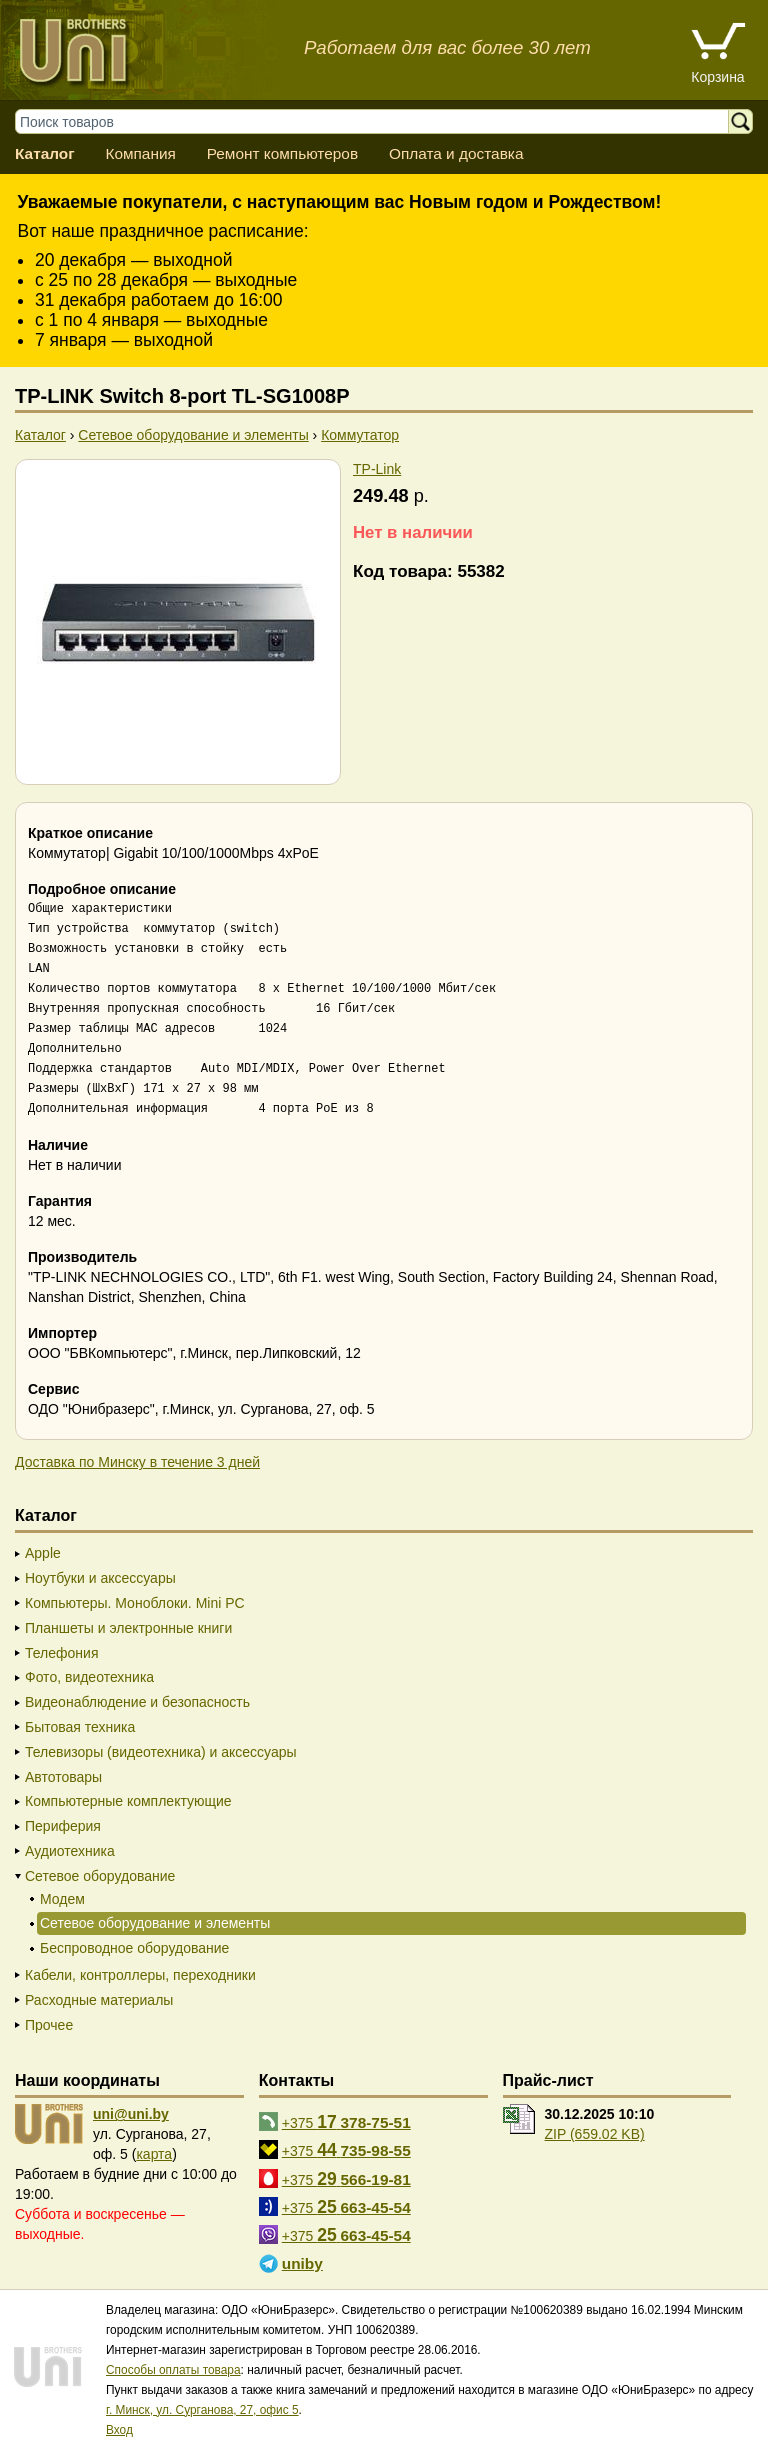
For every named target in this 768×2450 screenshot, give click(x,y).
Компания (140, 153)
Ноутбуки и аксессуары (100, 1578)
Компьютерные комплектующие (128, 1801)
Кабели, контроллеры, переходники (140, 1975)
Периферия (63, 1826)
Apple (43, 1553)
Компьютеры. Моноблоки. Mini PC (135, 1603)
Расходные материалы (99, 2000)
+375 (346, 2122)
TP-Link (377, 469)
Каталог (45, 153)
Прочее (49, 2025)
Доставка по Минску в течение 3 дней (137, 1462)
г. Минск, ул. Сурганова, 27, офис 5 (202, 2410)
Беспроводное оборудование (134, 1948)
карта (154, 2154)
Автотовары (63, 1777)
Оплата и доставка (456, 153)
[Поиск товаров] (381, 121)
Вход (119, 2430)
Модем (62, 1899)
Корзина (717, 77)
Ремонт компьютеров (282, 153)
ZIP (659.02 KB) (595, 2134)
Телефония (61, 1653)
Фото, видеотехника (89, 1677)
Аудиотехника (70, 1851)
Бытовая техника (80, 1727)
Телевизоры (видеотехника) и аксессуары (161, 1752)
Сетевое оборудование (100, 1876)
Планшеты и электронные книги (128, 1628)
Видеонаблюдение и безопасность (137, 1702)
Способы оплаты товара (173, 2370)
